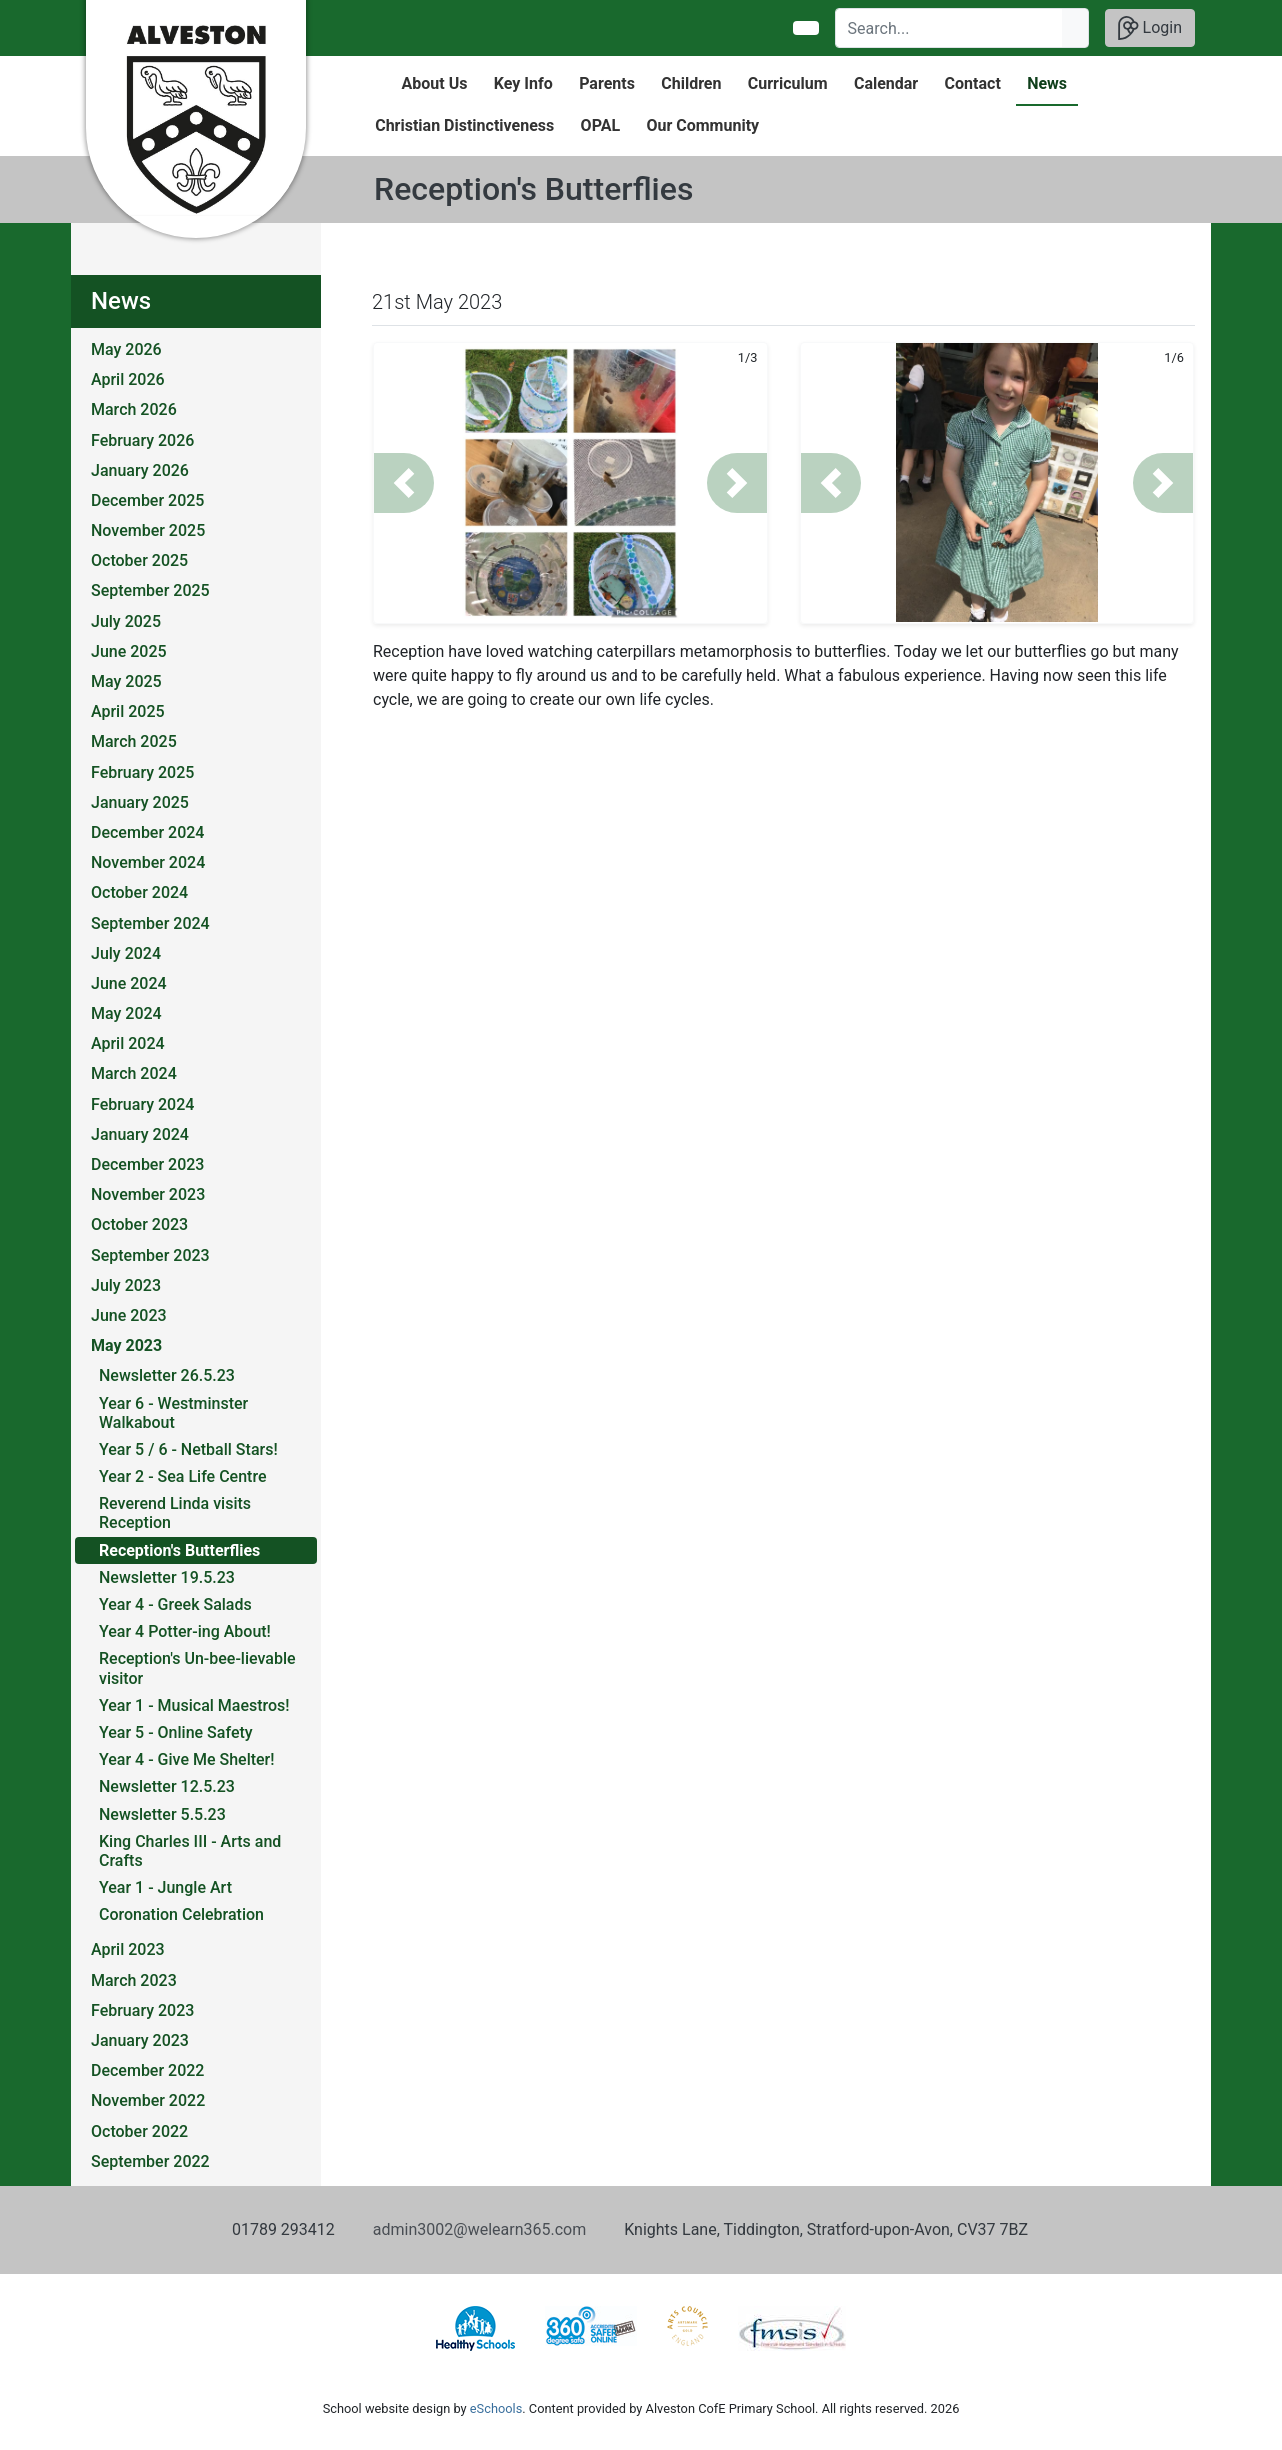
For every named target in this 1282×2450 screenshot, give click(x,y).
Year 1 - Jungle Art (165, 1887)
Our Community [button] (702, 125)
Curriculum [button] (788, 83)
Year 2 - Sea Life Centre (183, 1476)
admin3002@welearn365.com (479, 2229)
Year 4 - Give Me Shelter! (187, 1759)
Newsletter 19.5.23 (167, 1577)
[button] (404, 483)
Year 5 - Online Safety (176, 1732)
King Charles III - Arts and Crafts (190, 1851)
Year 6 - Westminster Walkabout (173, 1413)
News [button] (1047, 83)
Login (1150, 28)
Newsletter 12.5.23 (167, 1786)
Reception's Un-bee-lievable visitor (197, 1668)
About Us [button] (435, 83)
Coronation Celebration (181, 1914)
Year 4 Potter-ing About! (185, 1631)
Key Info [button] (523, 83)
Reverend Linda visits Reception (175, 1513)
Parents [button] (607, 83)
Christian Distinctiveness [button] (464, 125)
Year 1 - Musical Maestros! (194, 1705)
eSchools (496, 2408)
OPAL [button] (600, 125)
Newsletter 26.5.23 (167, 1375)
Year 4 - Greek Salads (175, 1604)
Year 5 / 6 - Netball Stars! (188, 1449)
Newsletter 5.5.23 (162, 1814)
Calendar (886, 83)
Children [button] (691, 83)
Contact (973, 83)
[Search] (949, 28)
